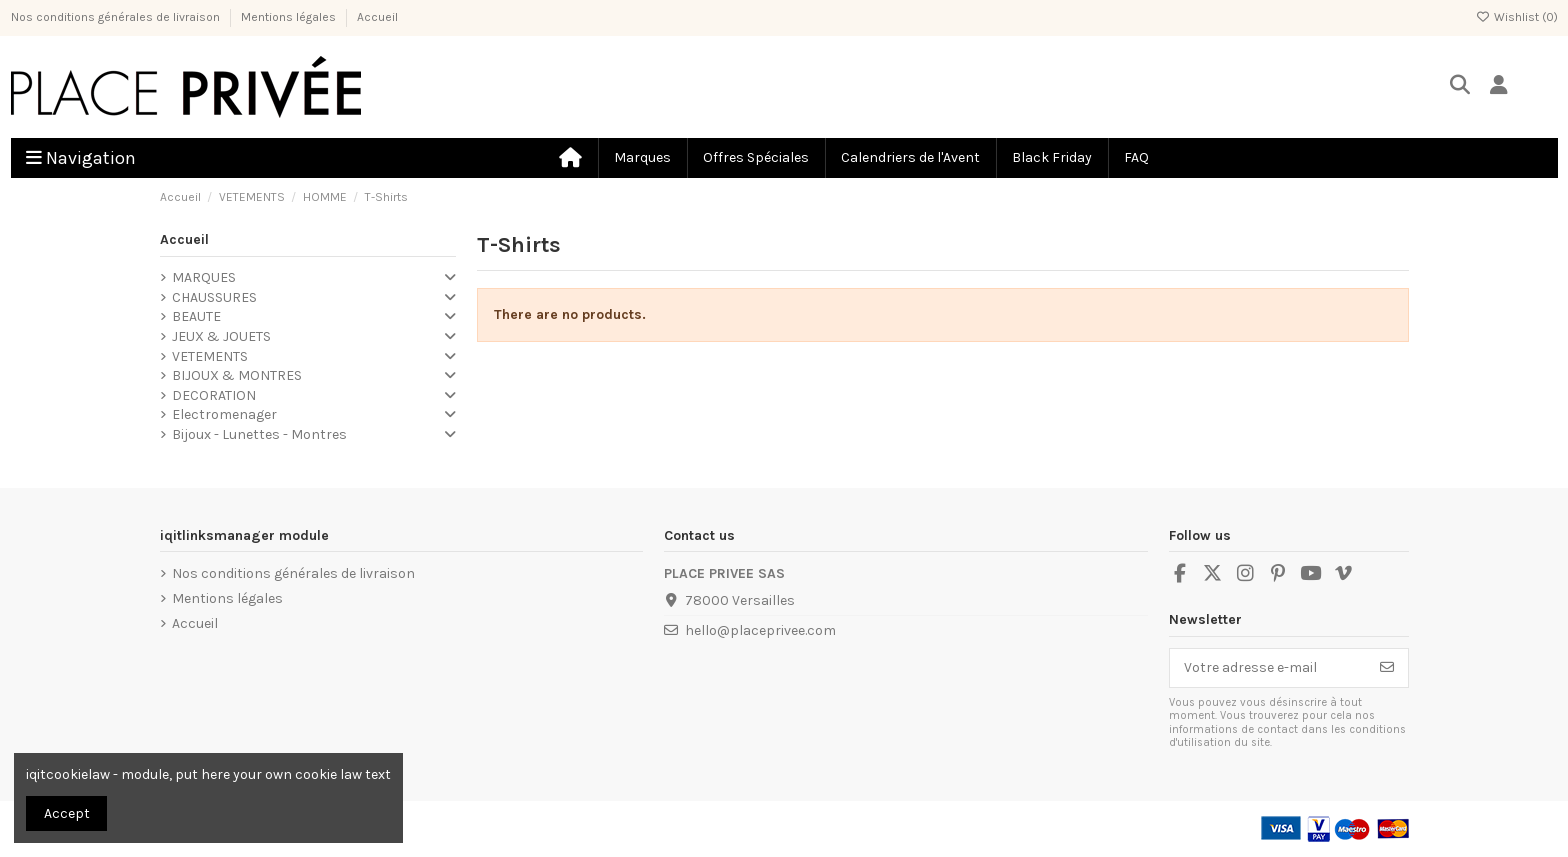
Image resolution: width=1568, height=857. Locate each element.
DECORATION (214, 395)
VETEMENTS (210, 356)
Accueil (377, 17)
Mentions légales (290, 17)
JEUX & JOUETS (221, 336)
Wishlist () (1517, 17)
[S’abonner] (1387, 668)
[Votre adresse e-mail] (1268, 668)
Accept (67, 813)
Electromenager (224, 414)
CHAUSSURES (214, 297)
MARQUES (204, 277)
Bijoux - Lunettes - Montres (259, 434)
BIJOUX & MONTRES (237, 375)
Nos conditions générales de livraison (117, 17)
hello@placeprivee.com (760, 630)
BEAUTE (196, 316)
